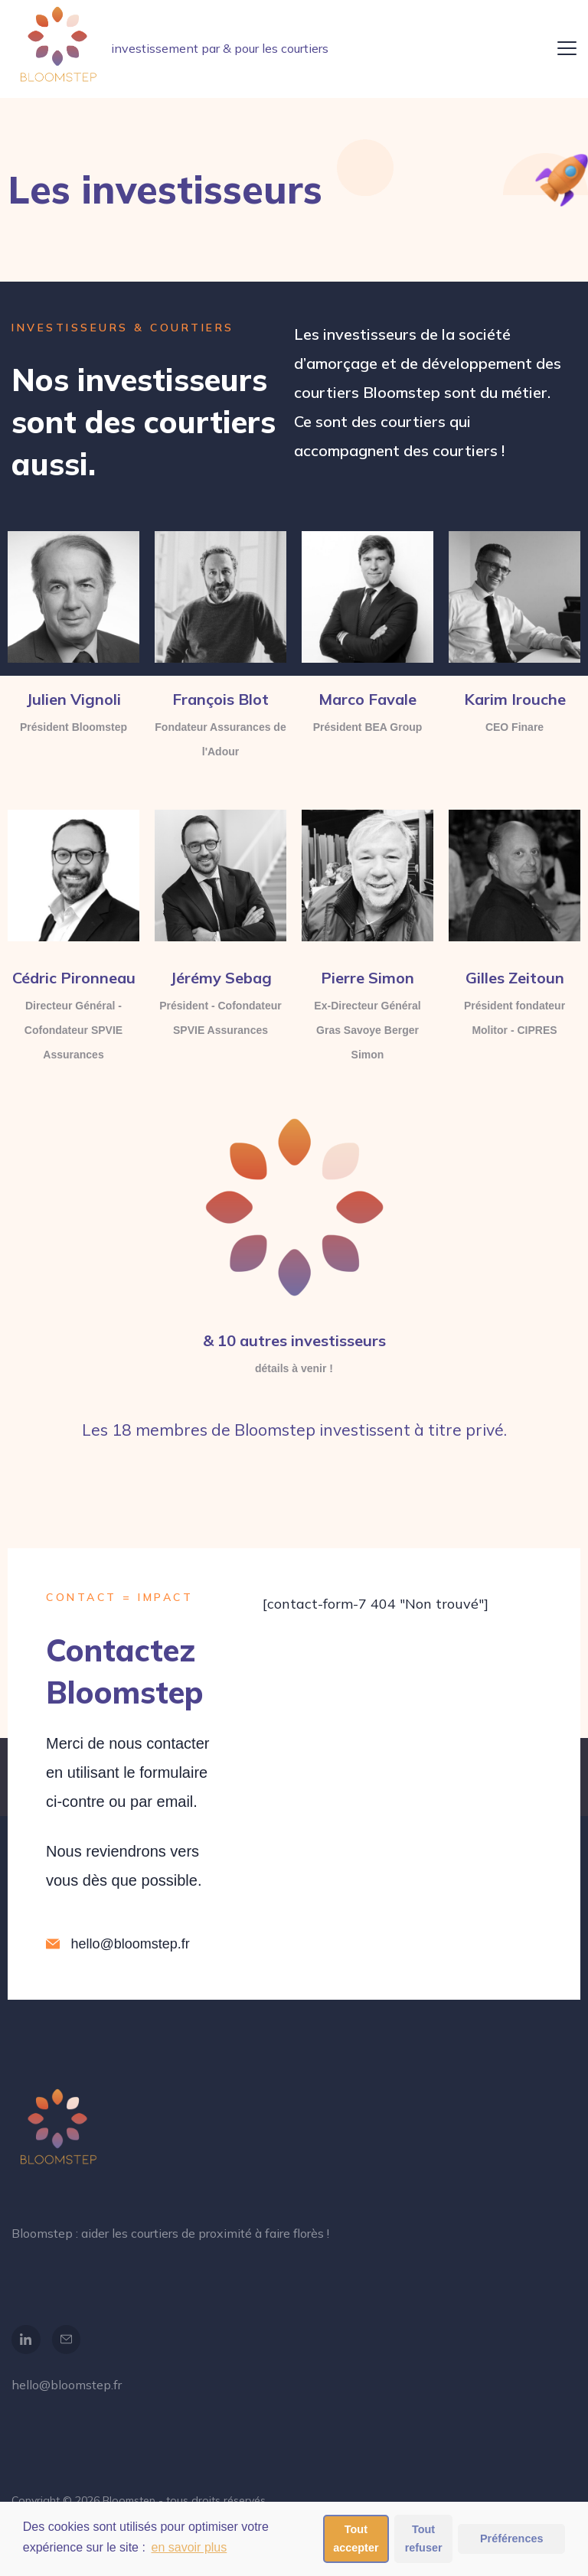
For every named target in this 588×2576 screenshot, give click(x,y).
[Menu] (567, 48)
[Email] (66, 2339)
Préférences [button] (511, 2538)
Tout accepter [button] (355, 2538)
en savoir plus (189, 2547)
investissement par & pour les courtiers (219, 48)
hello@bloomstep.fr (66, 2384)
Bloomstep (129, 2500)
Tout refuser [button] (424, 2538)
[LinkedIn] (26, 2339)
